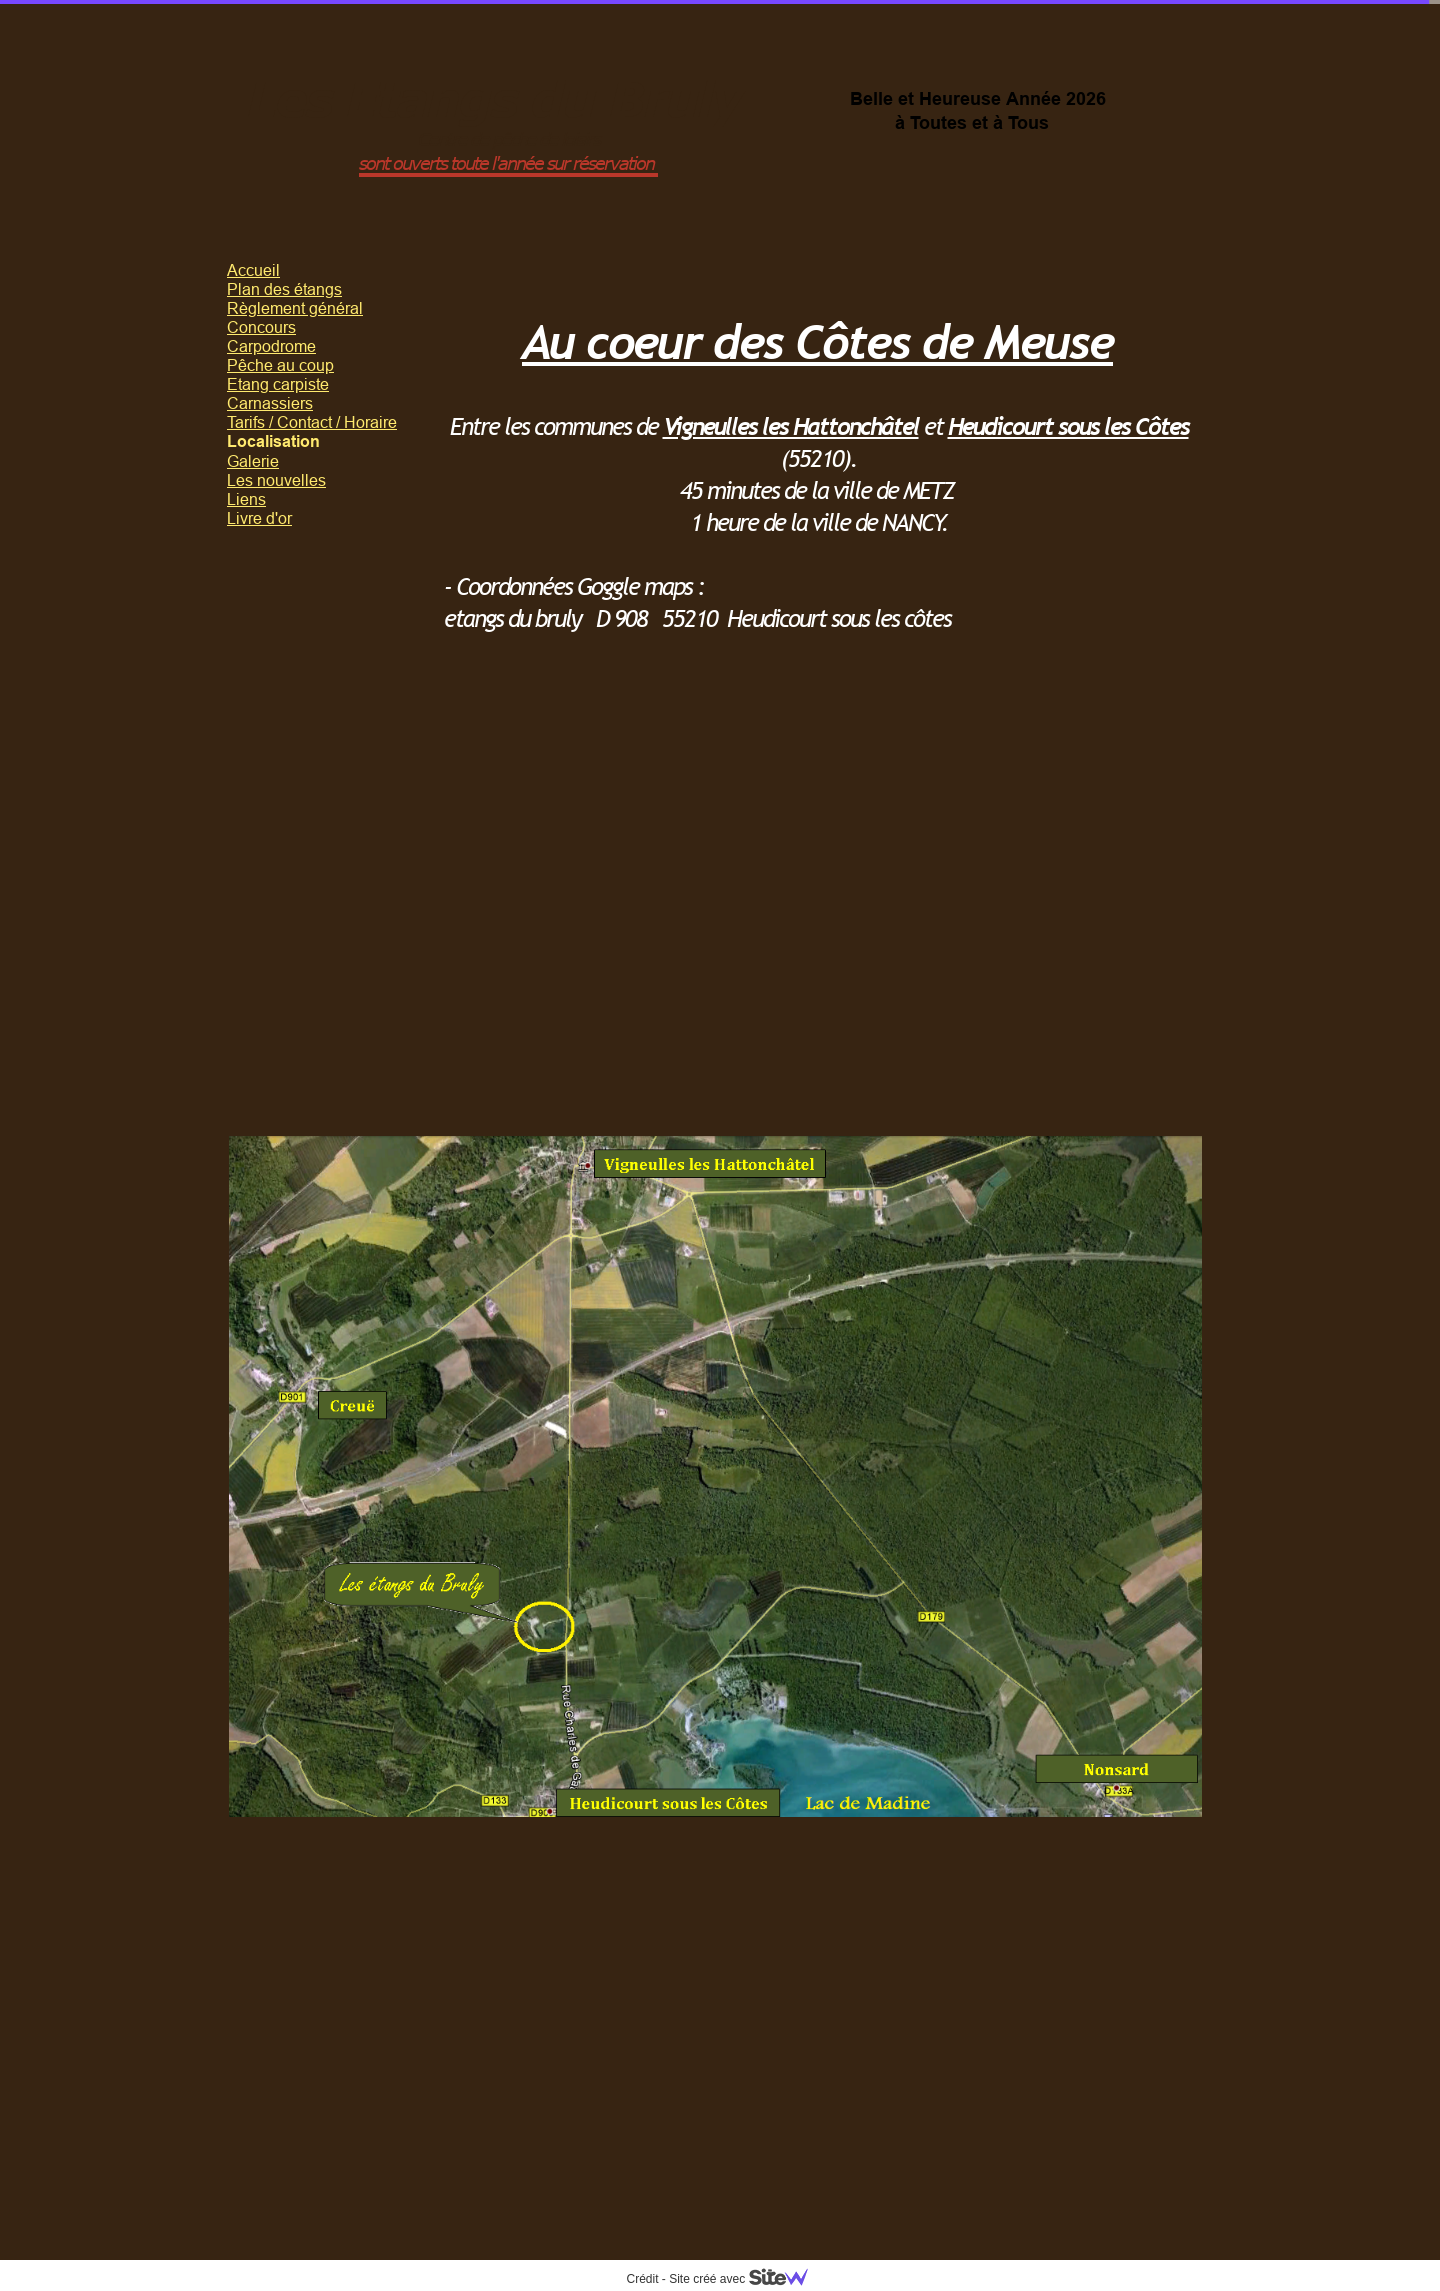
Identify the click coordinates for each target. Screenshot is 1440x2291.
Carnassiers (270, 403)
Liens (246, 499)
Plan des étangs (284, 289)
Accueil (253, 270)
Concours (261, 327)
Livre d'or (259, 518)
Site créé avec (746, 2279)
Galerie (253, 461)
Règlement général (295, 308)
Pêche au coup (280, 365)
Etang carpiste (278, 384)
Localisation (273, 441)
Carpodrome (271, 346)
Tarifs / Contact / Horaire (312, 422)
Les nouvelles (276, 480)
